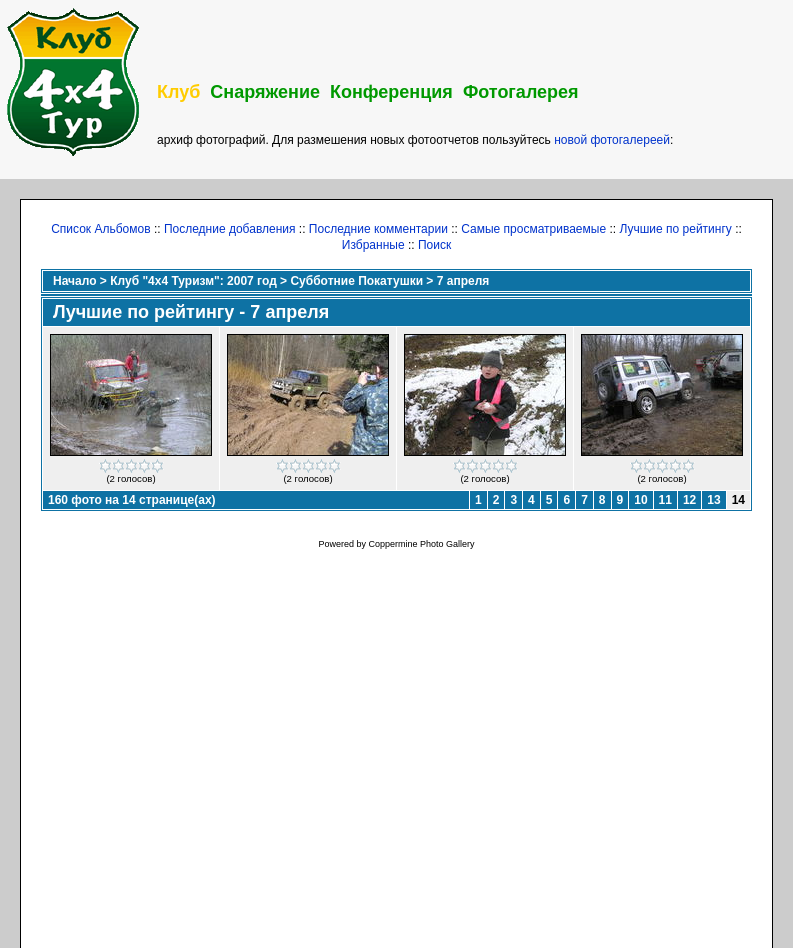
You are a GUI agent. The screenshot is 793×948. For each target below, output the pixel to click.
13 (713, 500)
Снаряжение (265, 92)
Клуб (178, 92)
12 (689, 500)
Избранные (373, 245)
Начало (74, 281)
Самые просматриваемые (533, 229)
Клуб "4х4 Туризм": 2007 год (193, 281)
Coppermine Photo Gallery (421, 544)
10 (640, 500)
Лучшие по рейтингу (675, 229)
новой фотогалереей (612, 140)
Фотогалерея (521, 92)
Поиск (434, 245)
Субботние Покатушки (356, 281)
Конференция (391, 92)
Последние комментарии (378, 229)
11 (665, 500)
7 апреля (463, 281)
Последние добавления (230, 229)
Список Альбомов (100, 229)
